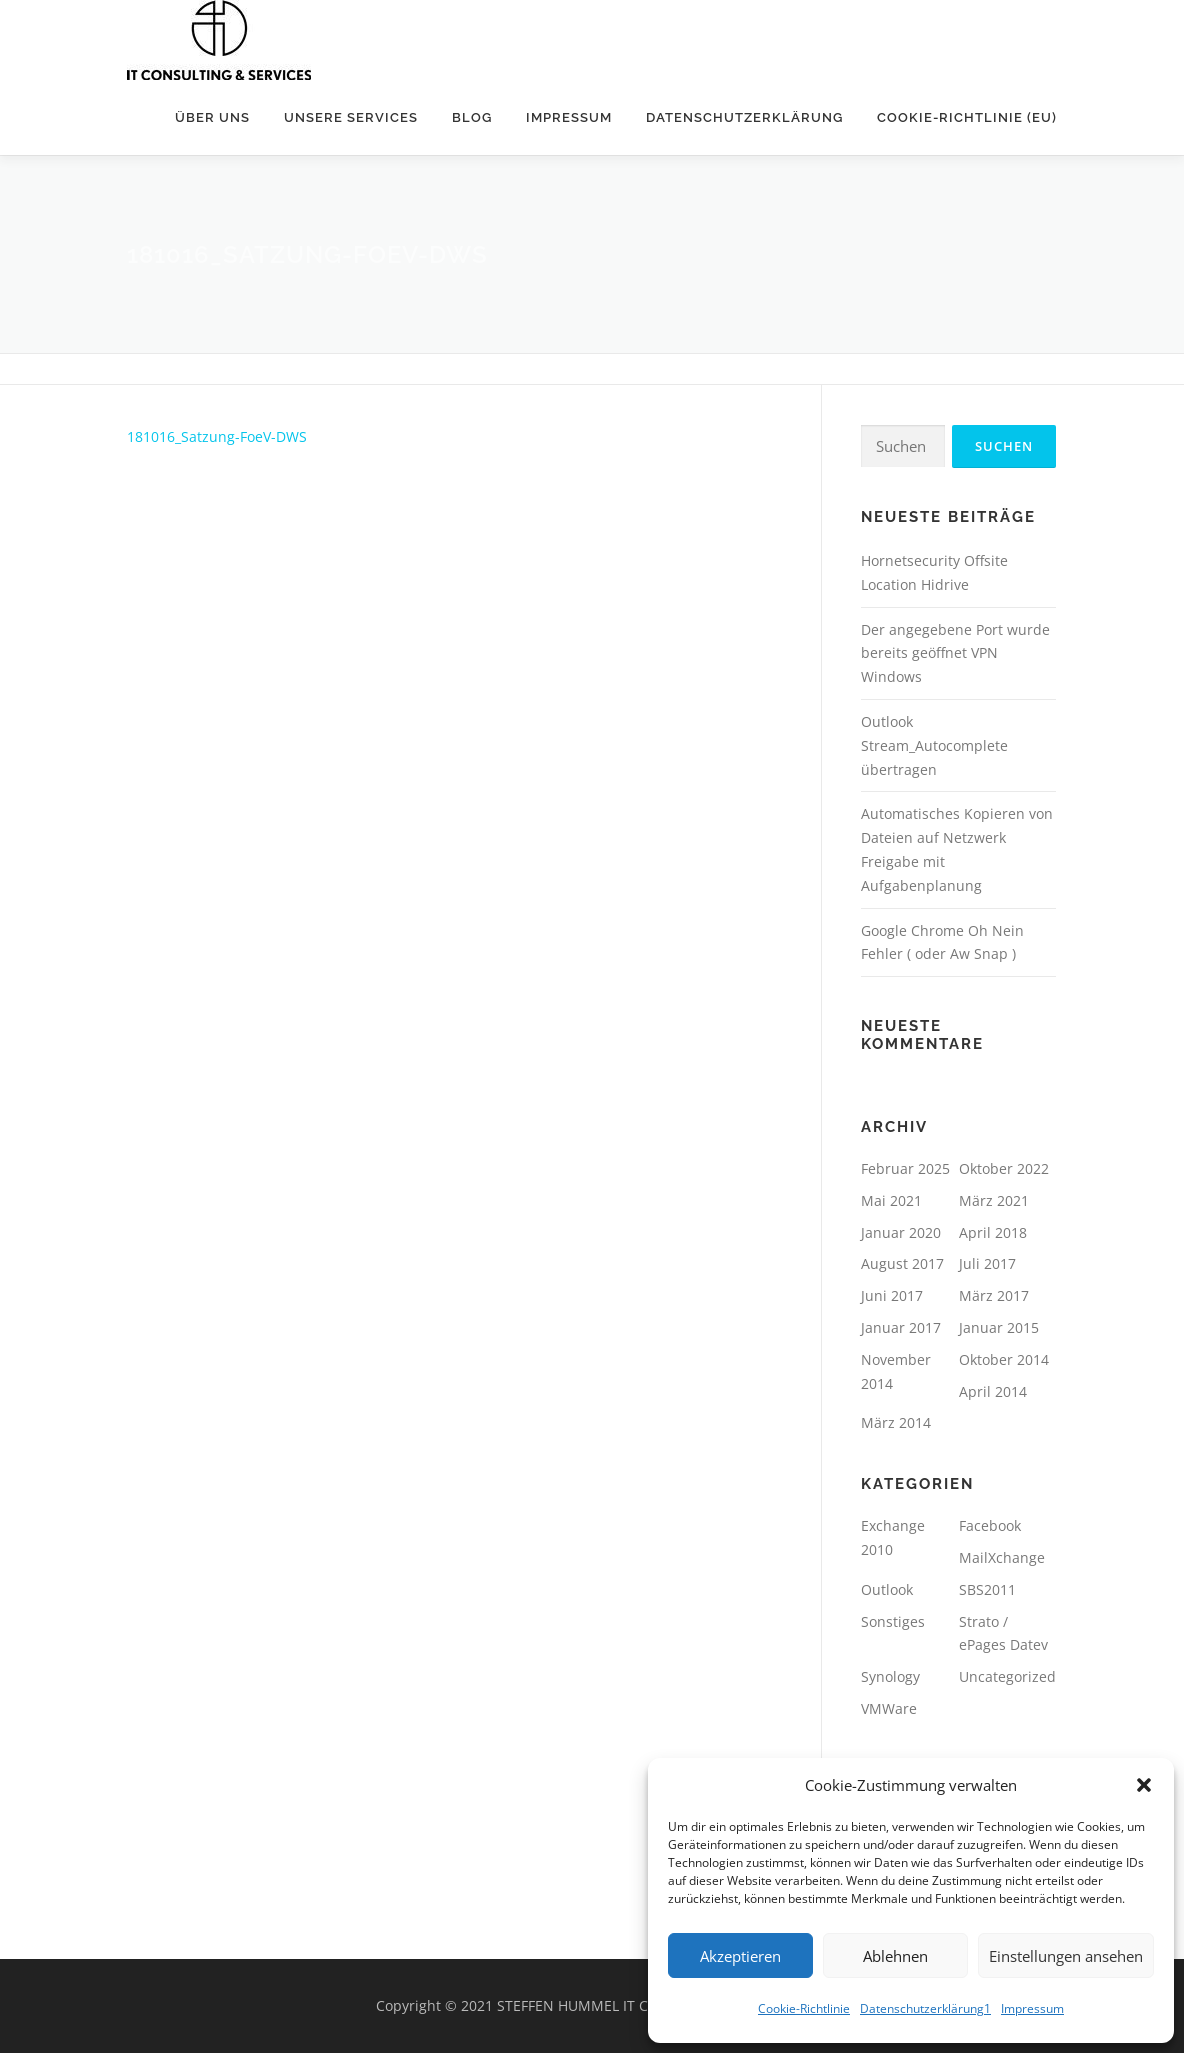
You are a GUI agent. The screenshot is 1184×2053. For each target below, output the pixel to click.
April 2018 (993, 1232)
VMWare (889, 1708)
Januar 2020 (901, 1232)
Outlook (887, 1589)
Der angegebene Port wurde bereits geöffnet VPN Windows (955, 653)
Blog (472, 117)
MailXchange (1002, 1557)
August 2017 (902, 1263)
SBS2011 (987, 1589)
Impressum (1032, 2008)
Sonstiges (893, 1621)
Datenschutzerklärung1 (925, 2008)
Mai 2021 (891, 1200)
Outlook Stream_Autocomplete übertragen (934, 745)
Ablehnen (895, 1956)
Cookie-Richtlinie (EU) (967, 117)
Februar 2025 (905, 1168)
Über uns (212, 117)
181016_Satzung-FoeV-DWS (217, 436)
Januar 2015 (999, 1327)
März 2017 (994, 1295)
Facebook (990, 1525)
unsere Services (351, 117)
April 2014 (993, 1391)
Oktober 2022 (1004, 1168)
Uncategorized (1007, 1676)
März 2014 (896, 1422)
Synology (890, 1676)
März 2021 (994, 1200)
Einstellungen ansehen (1066, 1956)
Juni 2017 (892, 1295)
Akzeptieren (740, 1956)
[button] (1144, 1785)
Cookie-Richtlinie (804, 2008)
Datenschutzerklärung (744, 117)
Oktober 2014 (1004, 1359)
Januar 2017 (901, 1327)
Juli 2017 (987, 1263)
